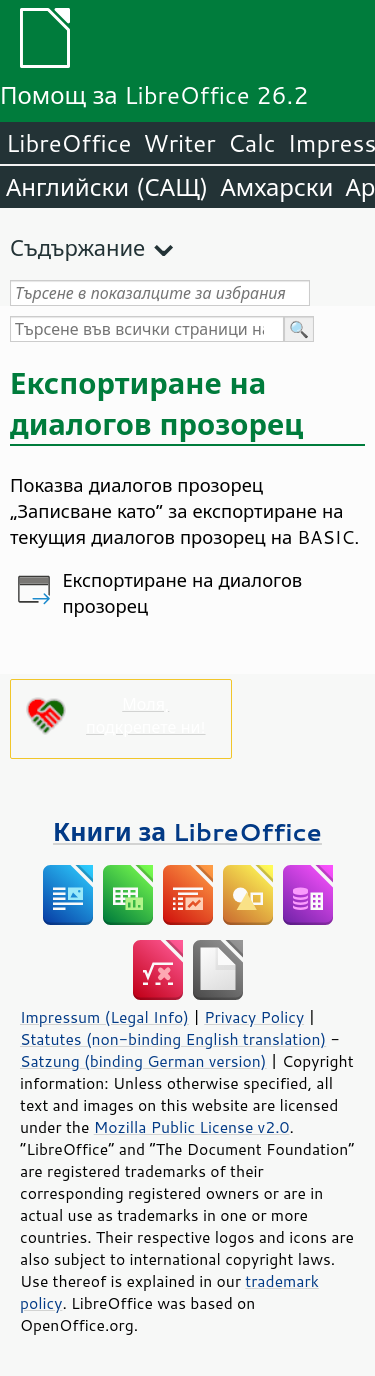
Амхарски (276, 187)
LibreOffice (68, 143)
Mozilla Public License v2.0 (192, 1127)
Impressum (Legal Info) (104, 1017)
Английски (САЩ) (107, 187)
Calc (252, 143)
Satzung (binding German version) (143, 1061)
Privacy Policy (254, 1017)
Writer (179, 143)
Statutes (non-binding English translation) (173, 1039)
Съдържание (77, 247)
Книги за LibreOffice (187, 831)
